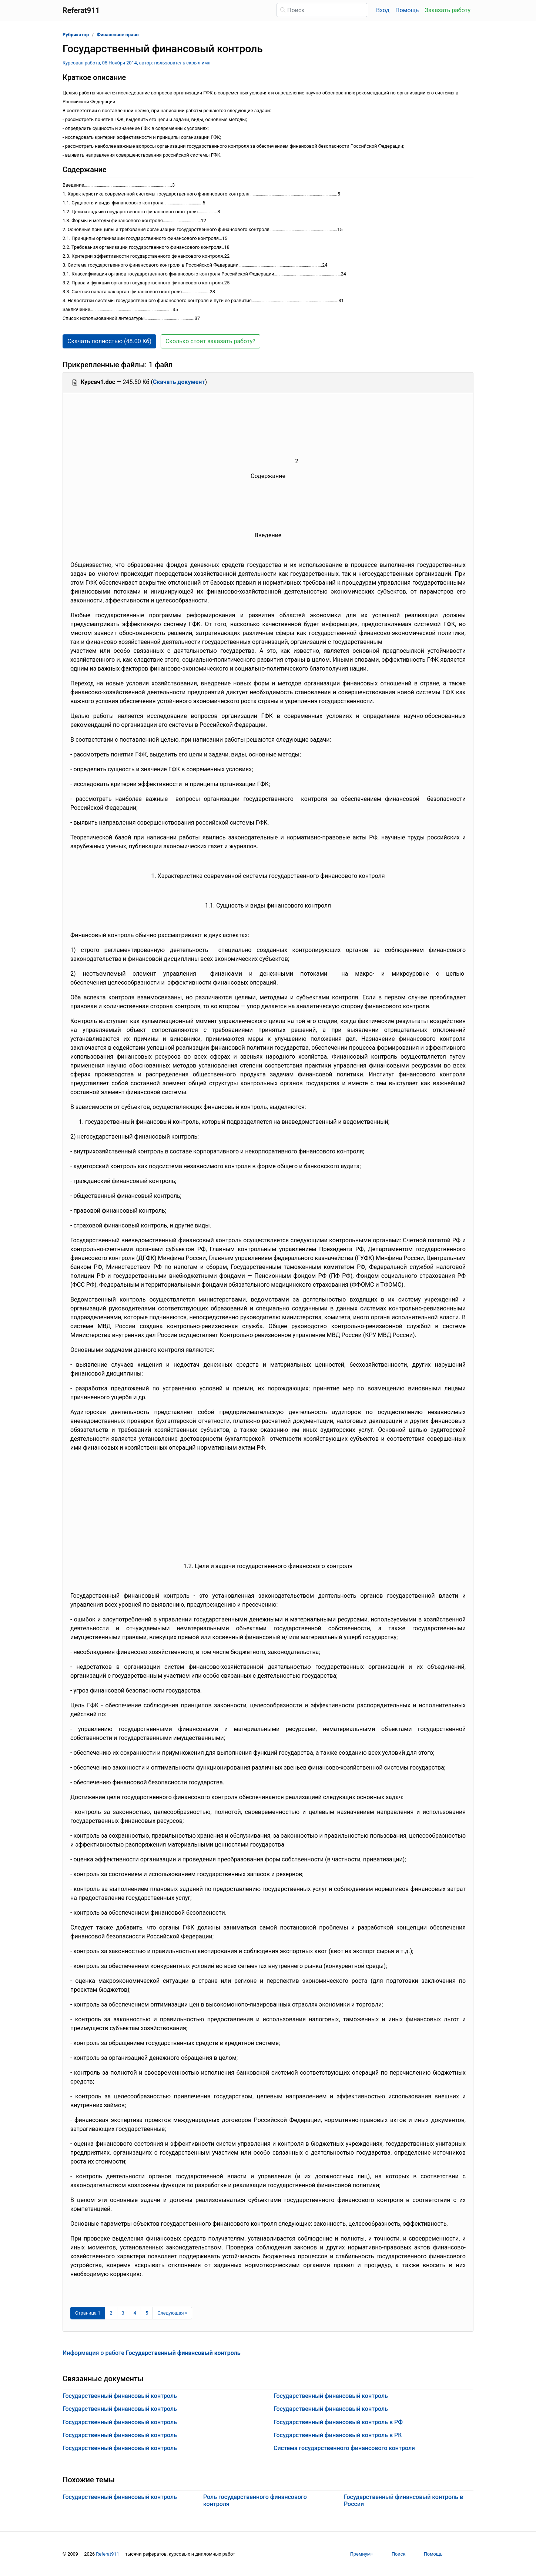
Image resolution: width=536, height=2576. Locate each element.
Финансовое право (117, 34)
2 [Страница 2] (111, 2313)
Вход (382, 10)
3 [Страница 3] (123, 2313)
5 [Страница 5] (146, 2313)
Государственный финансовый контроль (120, 2395)
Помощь (407, 10)
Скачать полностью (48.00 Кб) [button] (109, 341)
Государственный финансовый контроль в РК (338, 2435)
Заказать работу (447, 10)
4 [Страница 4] (135, 2313)
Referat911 (107, 2554)
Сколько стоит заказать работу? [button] (210, 341)
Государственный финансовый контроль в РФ (338, 2422)
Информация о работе (152, 2352)
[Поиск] (322, 10)
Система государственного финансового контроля (344, 2448)
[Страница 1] (87, 2313)
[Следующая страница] (172, 2313)
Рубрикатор (76, 34)
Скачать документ (179, 381)
